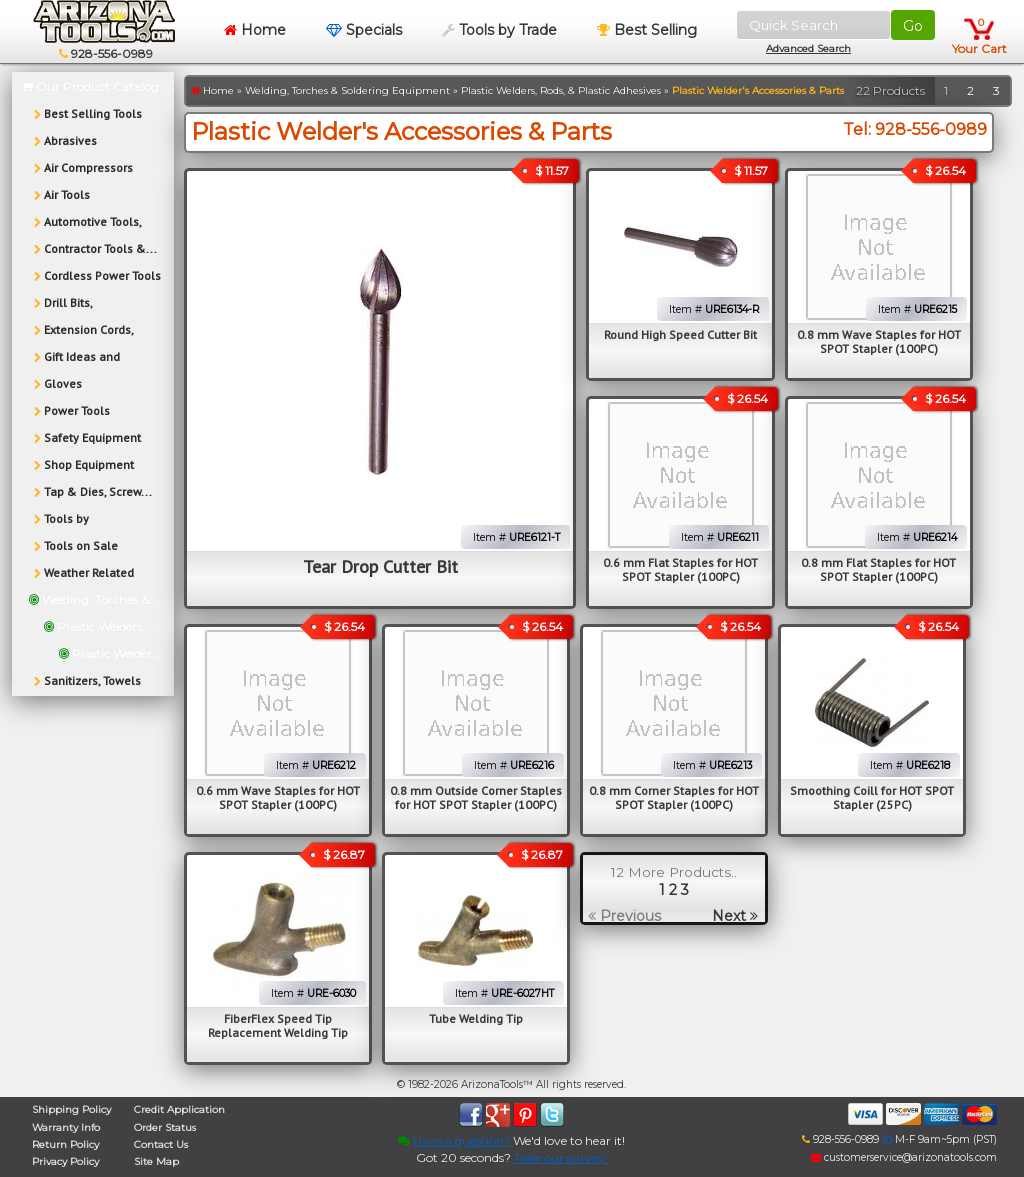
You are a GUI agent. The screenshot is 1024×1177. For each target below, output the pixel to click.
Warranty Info (66, 1127)
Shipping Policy (71, 1109)
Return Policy (65, 1144)
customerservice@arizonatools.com (904, 1157)
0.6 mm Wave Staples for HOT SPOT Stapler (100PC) (278, 797)
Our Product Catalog (90, 86)
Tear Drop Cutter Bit (380, 566)
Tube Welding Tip (476, 1018)
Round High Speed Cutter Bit (680, 334)
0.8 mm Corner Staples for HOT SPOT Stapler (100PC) (674, 797)
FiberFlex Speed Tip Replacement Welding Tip (278, 1025)
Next (735, 916)
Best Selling (647, 30)
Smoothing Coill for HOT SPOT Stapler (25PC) (872, 797)
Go (913, 26)
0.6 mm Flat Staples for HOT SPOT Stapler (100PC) (680, 569)
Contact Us (161, 1144)
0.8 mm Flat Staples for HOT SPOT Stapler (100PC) (878, 569)
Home (255, 30)
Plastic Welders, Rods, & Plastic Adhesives (561, 90)
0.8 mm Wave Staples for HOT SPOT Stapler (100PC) (879, 341)
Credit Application (179, 1109)
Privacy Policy (65, 1161)
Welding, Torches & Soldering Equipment (347, 90)
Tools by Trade (499, 30)
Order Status (165, 1127)
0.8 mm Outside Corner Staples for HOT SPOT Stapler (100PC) (476, 797)
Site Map (156, 1161)
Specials (364, 30)
